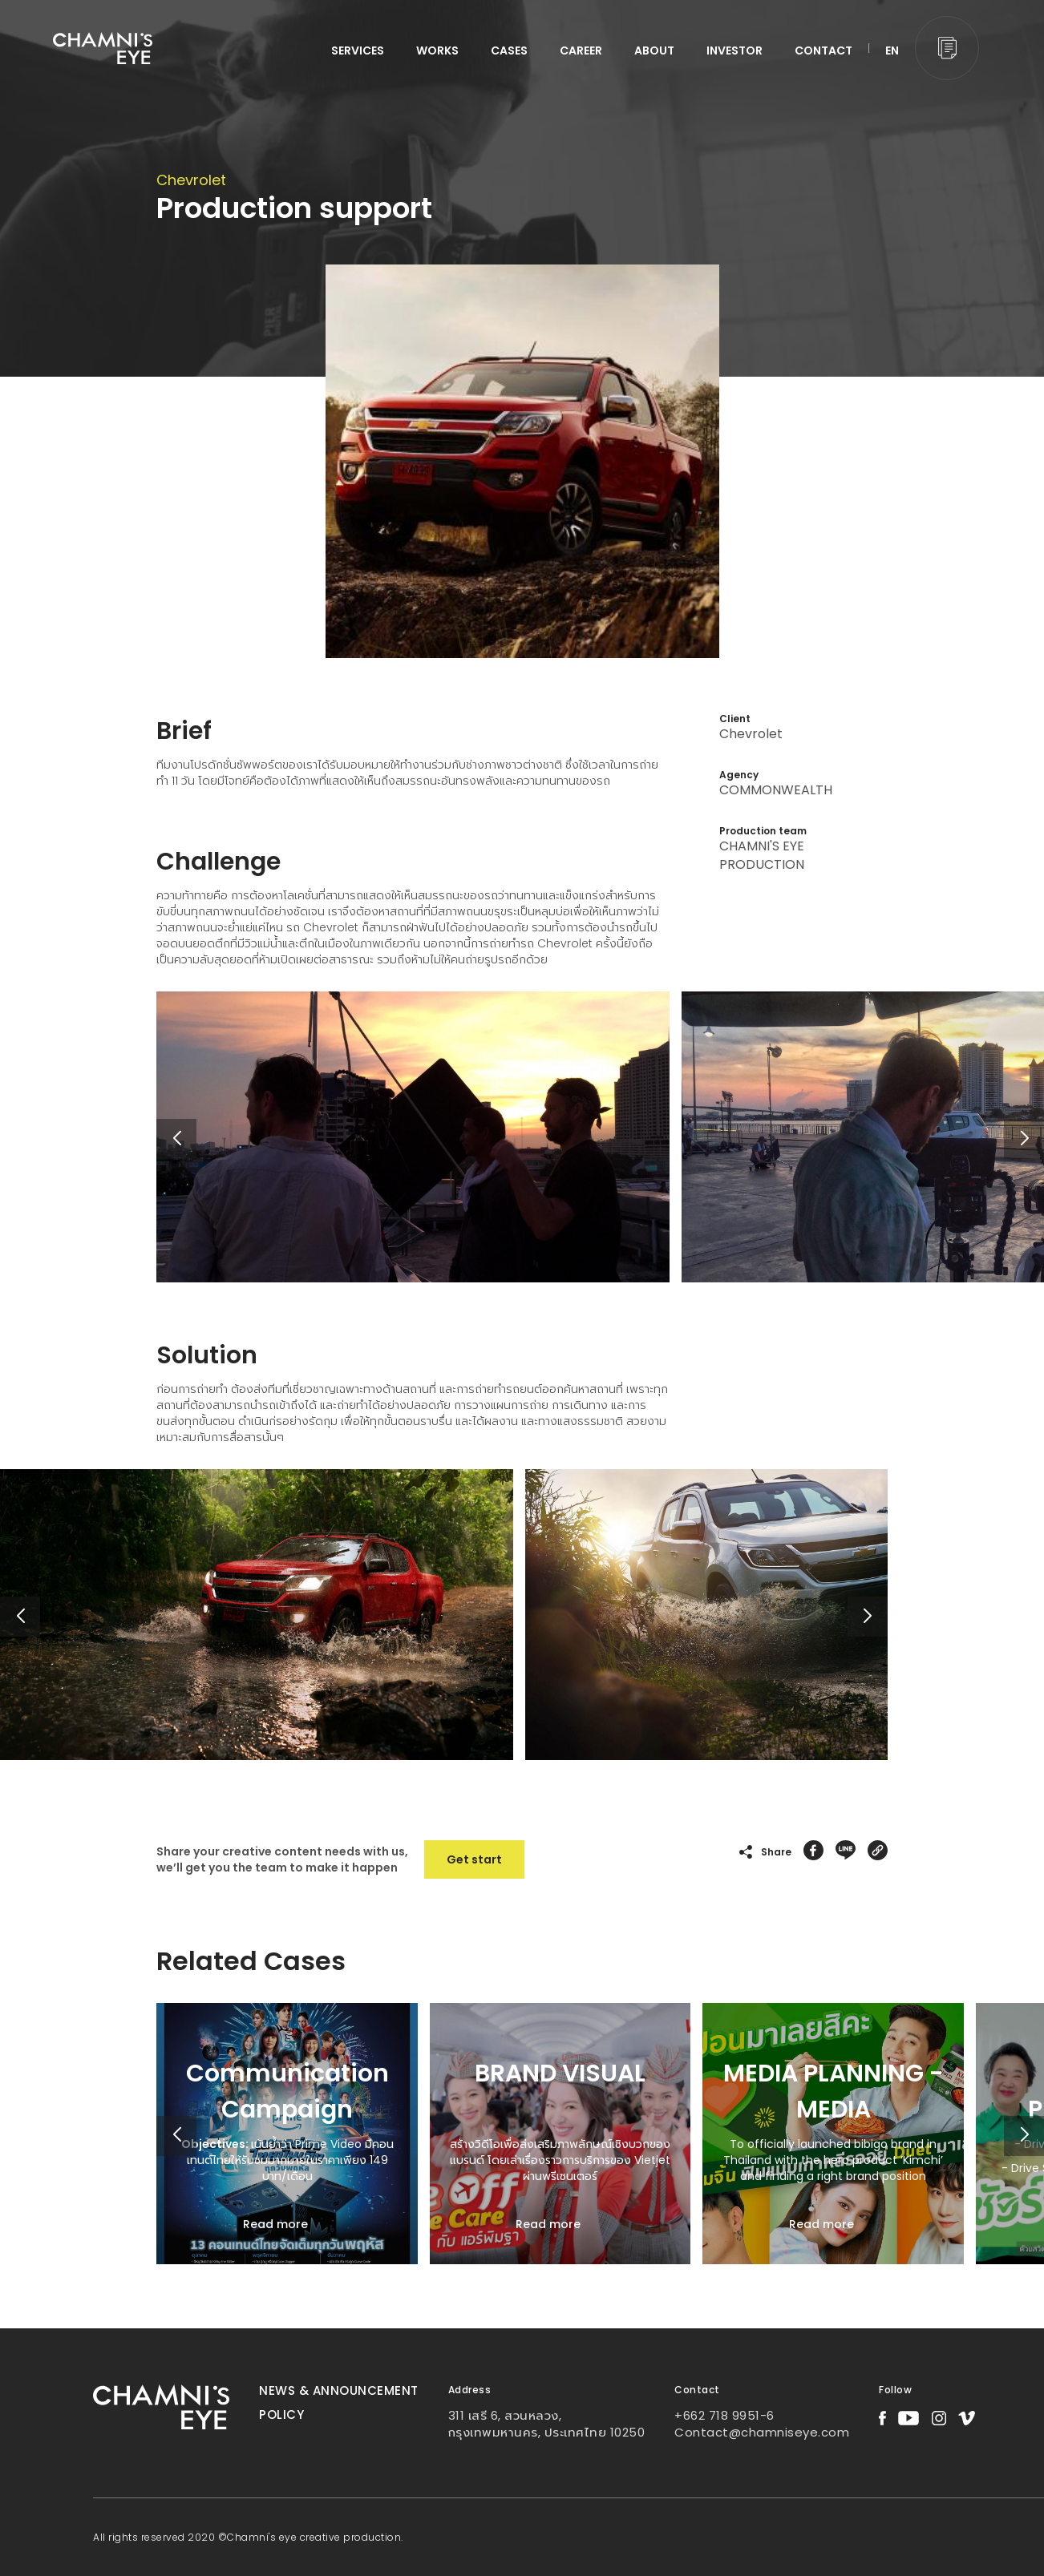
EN (892, 50)
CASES (509, 50)
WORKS (437, 50)
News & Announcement (339, 2390)
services (357, 50)
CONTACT (823, 50)
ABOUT (654, 50)
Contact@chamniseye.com (761, 2432)
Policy (281, 2414)
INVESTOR (734, 50)
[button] (1024, 1139)
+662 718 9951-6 (724, 2415)
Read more (275, 2224)
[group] (287, 2133)
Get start (474, 1859)
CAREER (581, 50)
